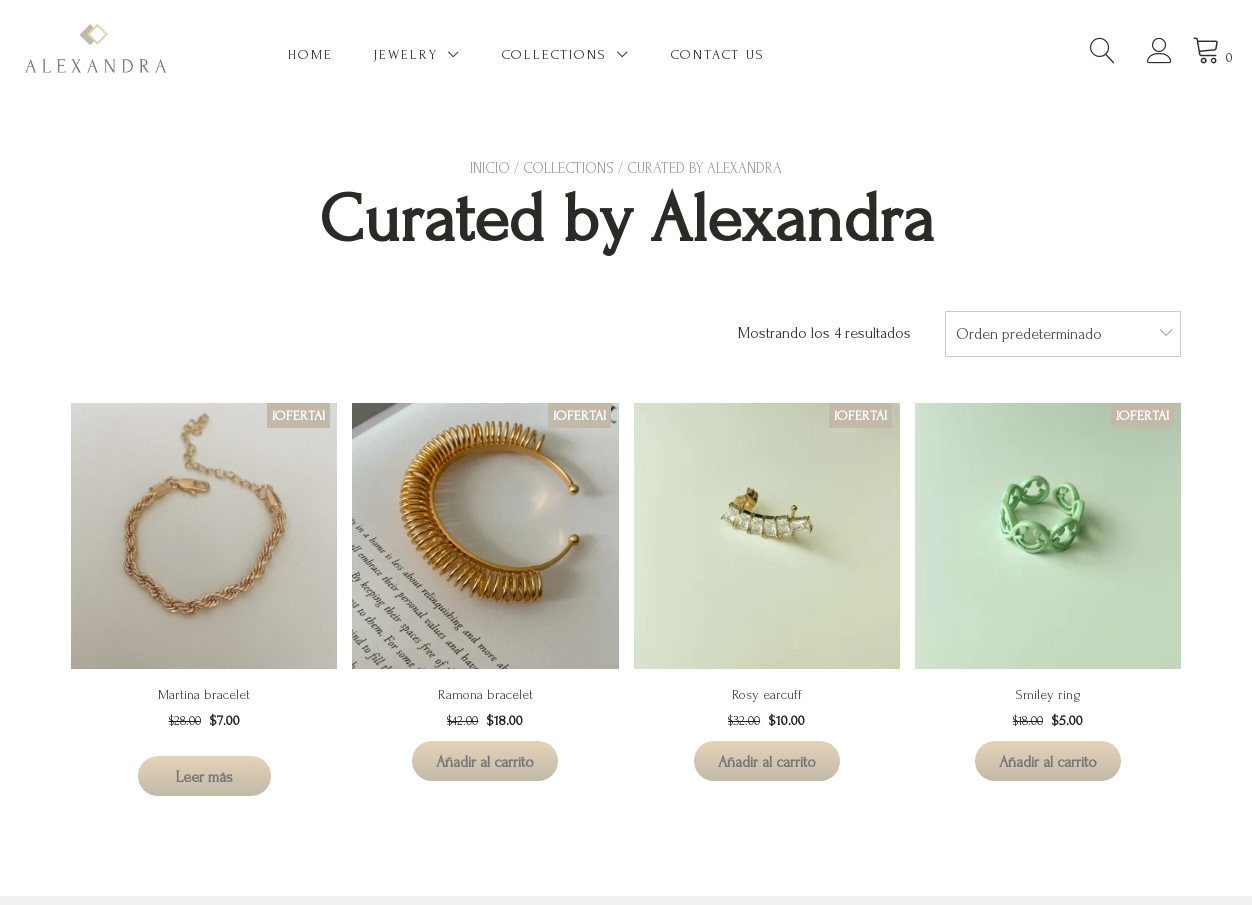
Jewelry (406, 54)
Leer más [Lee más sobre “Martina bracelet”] (204, 777)
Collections (554, 54)
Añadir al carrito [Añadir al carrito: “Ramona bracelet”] (485, 762)
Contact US (718, 54)
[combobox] (1063, 334)
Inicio (490, 168)
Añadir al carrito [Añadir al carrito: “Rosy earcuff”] (767, 762)
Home (310, 54)
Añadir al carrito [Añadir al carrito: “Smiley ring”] (1048, 762)
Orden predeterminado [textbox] (1029, 334)
